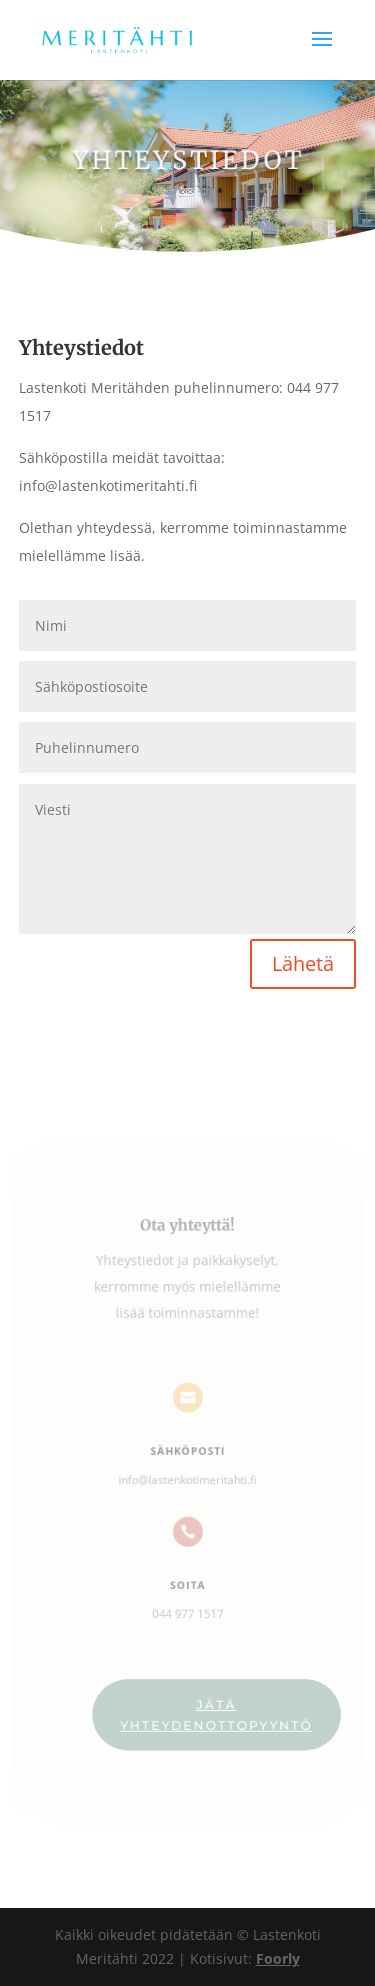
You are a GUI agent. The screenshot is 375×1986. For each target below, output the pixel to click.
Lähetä (303, 963)
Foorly (278, 1958)
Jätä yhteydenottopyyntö (215, 1709)
